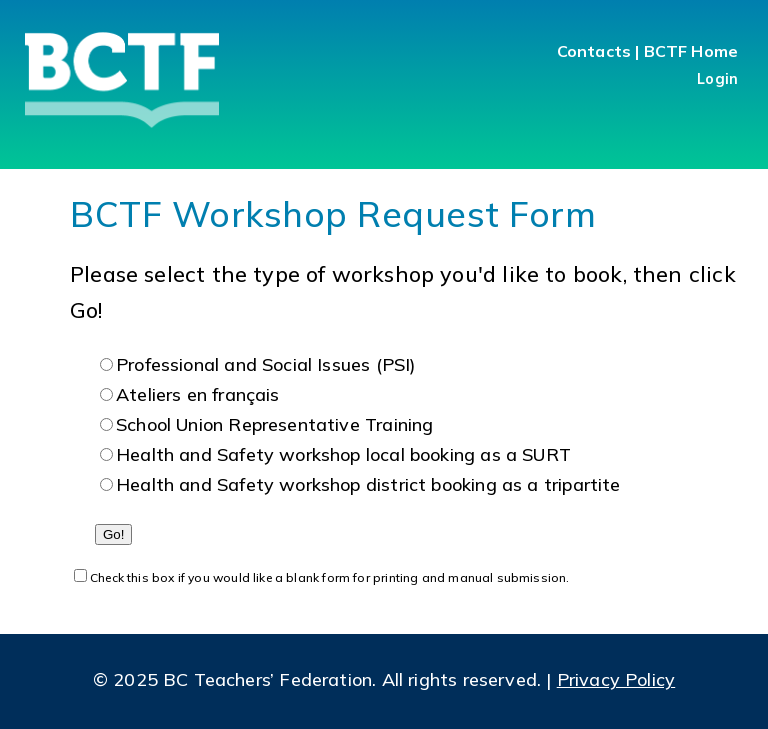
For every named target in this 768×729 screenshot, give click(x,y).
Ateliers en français (198, 394)
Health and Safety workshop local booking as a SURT (343, 454)
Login (717, 79)
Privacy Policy (616, 679)
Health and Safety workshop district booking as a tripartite (368, 484)
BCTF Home (691, 51)
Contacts (594, 51)
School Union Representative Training (274, 424)
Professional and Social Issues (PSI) (266, 364)
